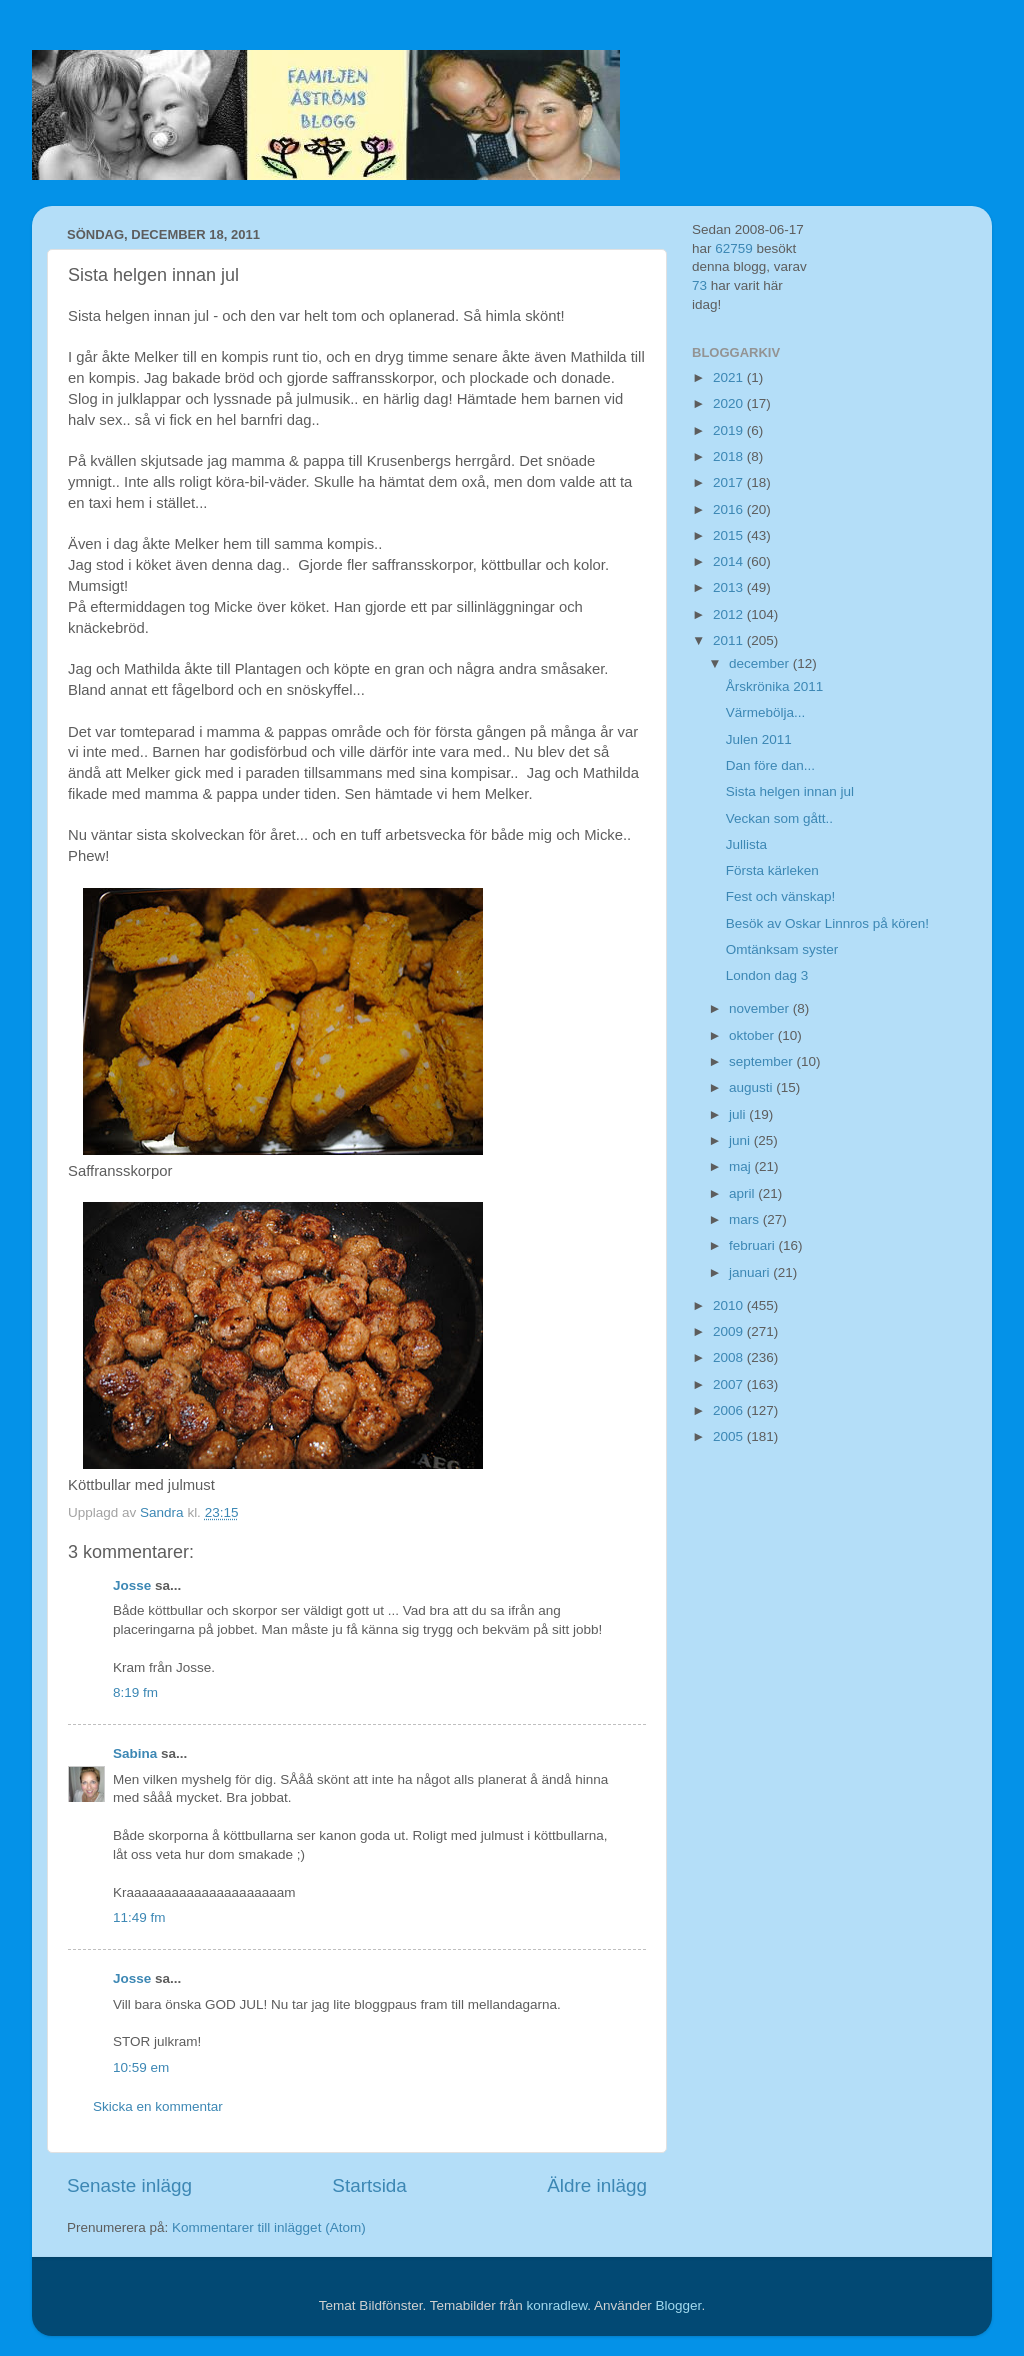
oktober (753, 1035)
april (743, 1193)
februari (754, 1245)
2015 (730, 535)
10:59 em (141, 2067)
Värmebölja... (766, 712)
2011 (730, 640)
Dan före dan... (770, 765)
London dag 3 (767, 975)
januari (751, 1272)
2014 (730, 561)
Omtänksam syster (782, 949)
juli (739, 1114)
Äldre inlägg (597, 2185)
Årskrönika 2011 (775, 686)
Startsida (369, 2185)
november (761, 1008)
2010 (730, 1305)
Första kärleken (772, 870)
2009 (730, 1331)
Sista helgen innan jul (790, 791)
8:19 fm (135, 1692)
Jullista (746, 844)
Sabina (135, 1753)
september (763, 1061)
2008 (730, 1357)
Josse (132, 1585)
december (761, 663)
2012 (730, 614)
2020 (730, 403)
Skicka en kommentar (158, 2106)
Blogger (679, 2305)
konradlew (556, 2305)
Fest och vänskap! (781, 896)
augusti (752, 1087)
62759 (734, 248)
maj (742, 1166)
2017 (730, 482)
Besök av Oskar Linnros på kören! (827, 923)
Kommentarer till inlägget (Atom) (269, 2227)
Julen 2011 (759, 739)
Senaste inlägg (129, 2185)
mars (746, 1219)
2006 (730, 1410)
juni (741, 1140)
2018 (730, 456)
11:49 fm (139, 1917)
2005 (730, 1436)
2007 (730, 1384)
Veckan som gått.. (779, 818)
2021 (730, 377)
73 (699, 285)
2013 (730, 587)
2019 (730, 430)
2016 (730, 509)
